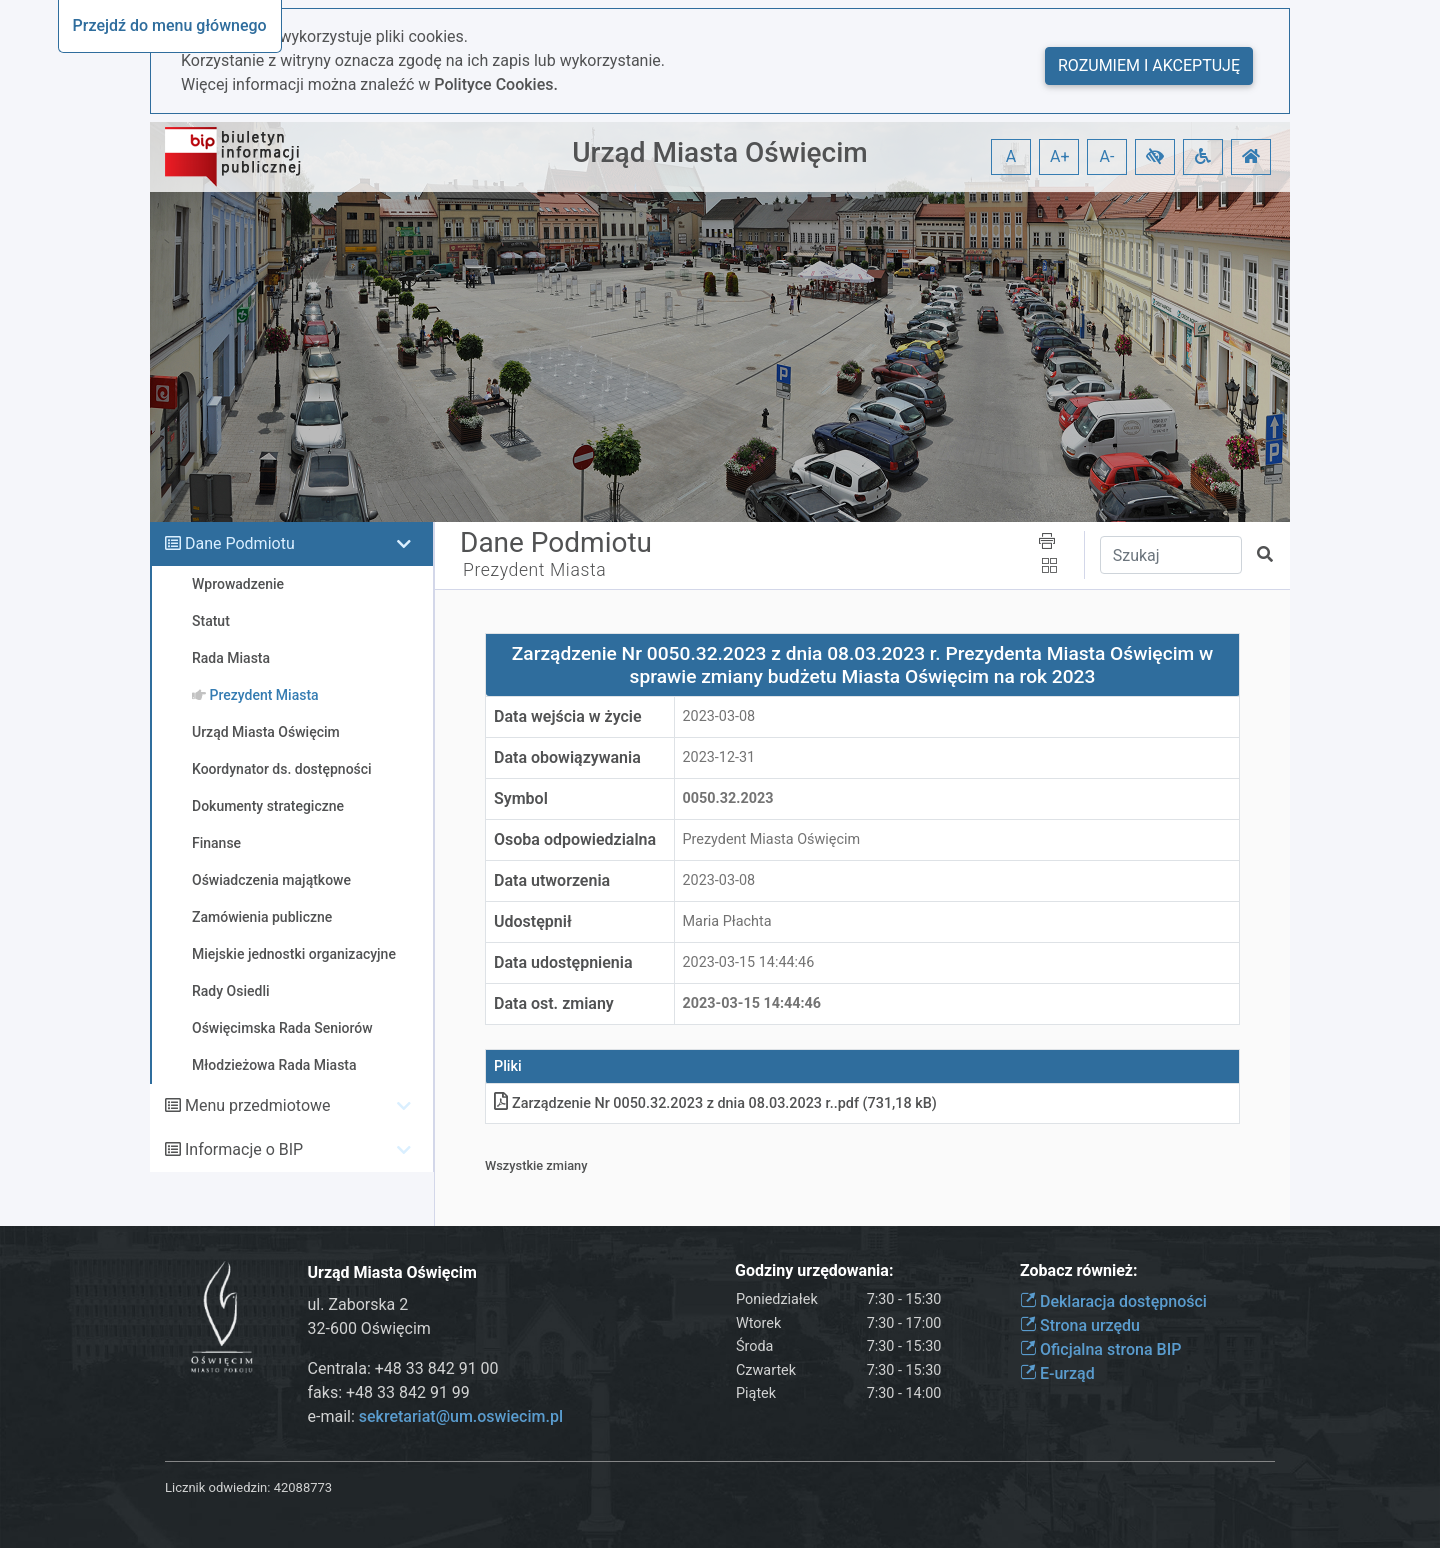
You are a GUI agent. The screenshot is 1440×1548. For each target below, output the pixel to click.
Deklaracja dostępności (1113, 1301)
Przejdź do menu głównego (170, 25)
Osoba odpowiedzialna (575, 839)
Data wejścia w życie (568, 716)
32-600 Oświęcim (369, 1328)
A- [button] (1107, 156)
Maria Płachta (727, 921)
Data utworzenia (552, 880)
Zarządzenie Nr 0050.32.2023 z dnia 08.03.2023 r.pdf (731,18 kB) (715, 1103)
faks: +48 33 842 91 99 (389, 1392)
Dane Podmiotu (240, 543)
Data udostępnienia (563, 962)
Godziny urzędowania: (814, 1270)
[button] (1155, 157)
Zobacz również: (1079, 1270)
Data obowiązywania (567, 757)
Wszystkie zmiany (536, 1165)
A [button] (1011, 156)
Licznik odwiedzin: (217, 1487)
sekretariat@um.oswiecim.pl (461, 1416)
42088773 (303, 1487)
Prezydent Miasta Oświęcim (772, 839)
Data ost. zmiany (554, 1003)
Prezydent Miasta (534, 570)
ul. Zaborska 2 (358, 1304)
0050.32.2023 (728, 798)
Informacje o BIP (244, 1149)
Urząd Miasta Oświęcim (719, 152)
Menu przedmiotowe (258, 1105)
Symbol (521, 798)
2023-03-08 (719, 716)
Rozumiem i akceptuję (1149, 65)
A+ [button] (1060, 156)
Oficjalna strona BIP (1100, 1349)
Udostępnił (533, 921)
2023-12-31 (719, 757)
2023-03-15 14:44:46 (749, 962)
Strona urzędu (1080, 1325)
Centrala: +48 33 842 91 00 (403, 1368)
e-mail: (435, 1416)
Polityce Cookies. (496, 84)
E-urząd (1057, 1373)
